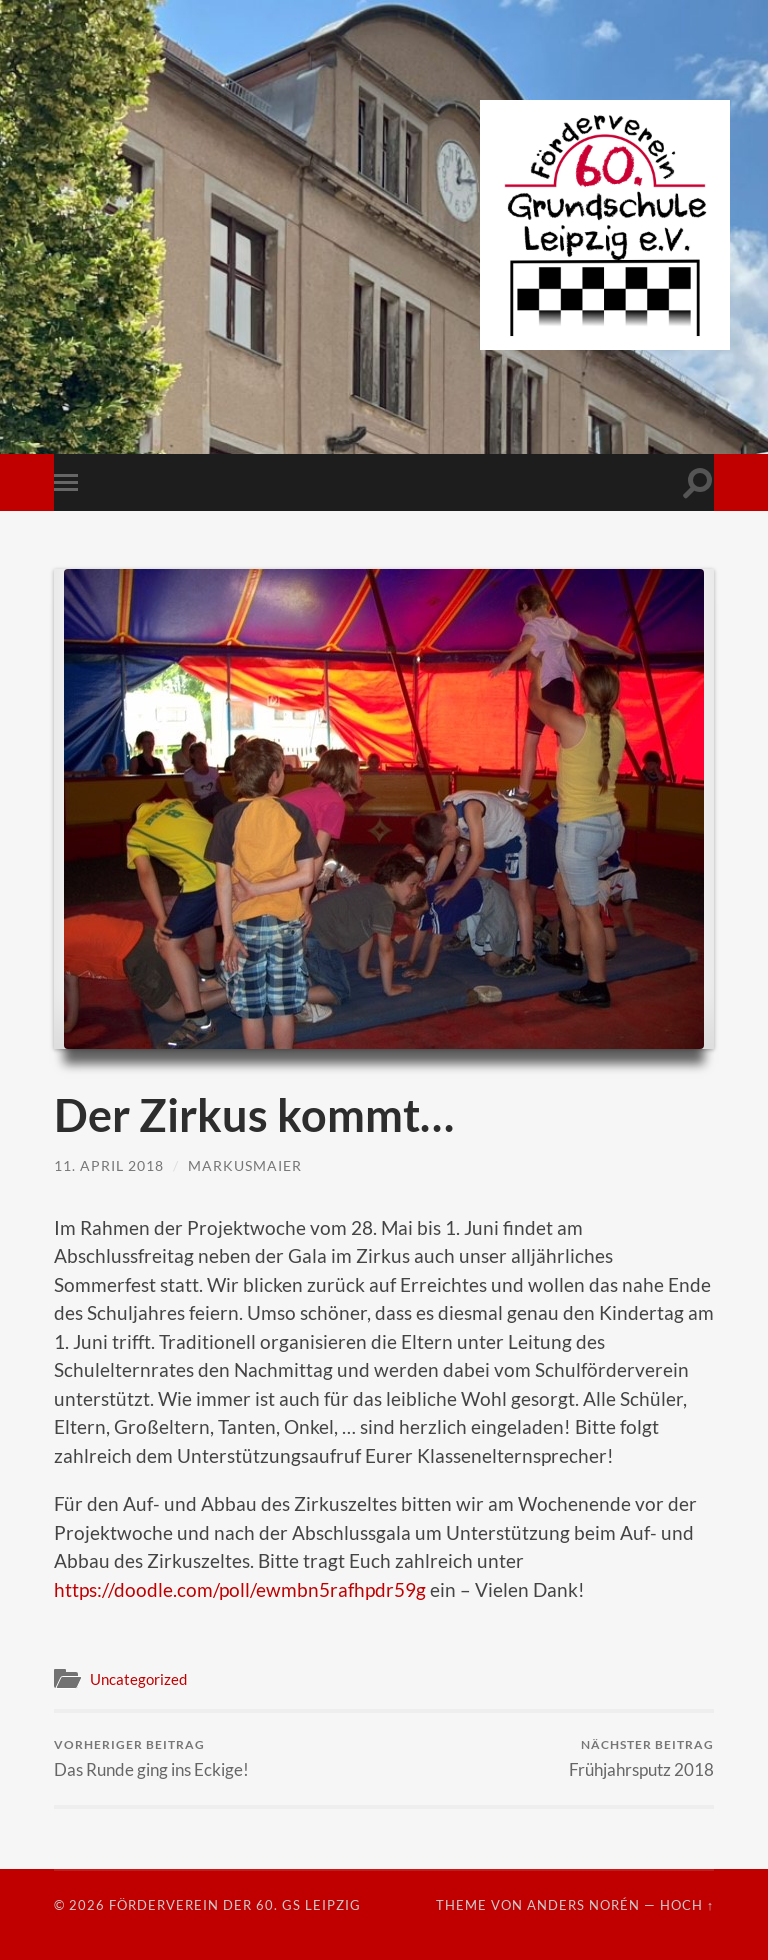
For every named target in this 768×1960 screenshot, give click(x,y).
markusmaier (245, 1165)
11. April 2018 (109, 1165)
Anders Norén (583, 1905)
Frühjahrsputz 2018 (641, 1758)
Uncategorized (138, 1679)
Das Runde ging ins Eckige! (151, 1758)
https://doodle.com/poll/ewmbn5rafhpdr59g (240, 1589)
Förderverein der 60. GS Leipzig (235, 1905)
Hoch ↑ (687, 1905)
